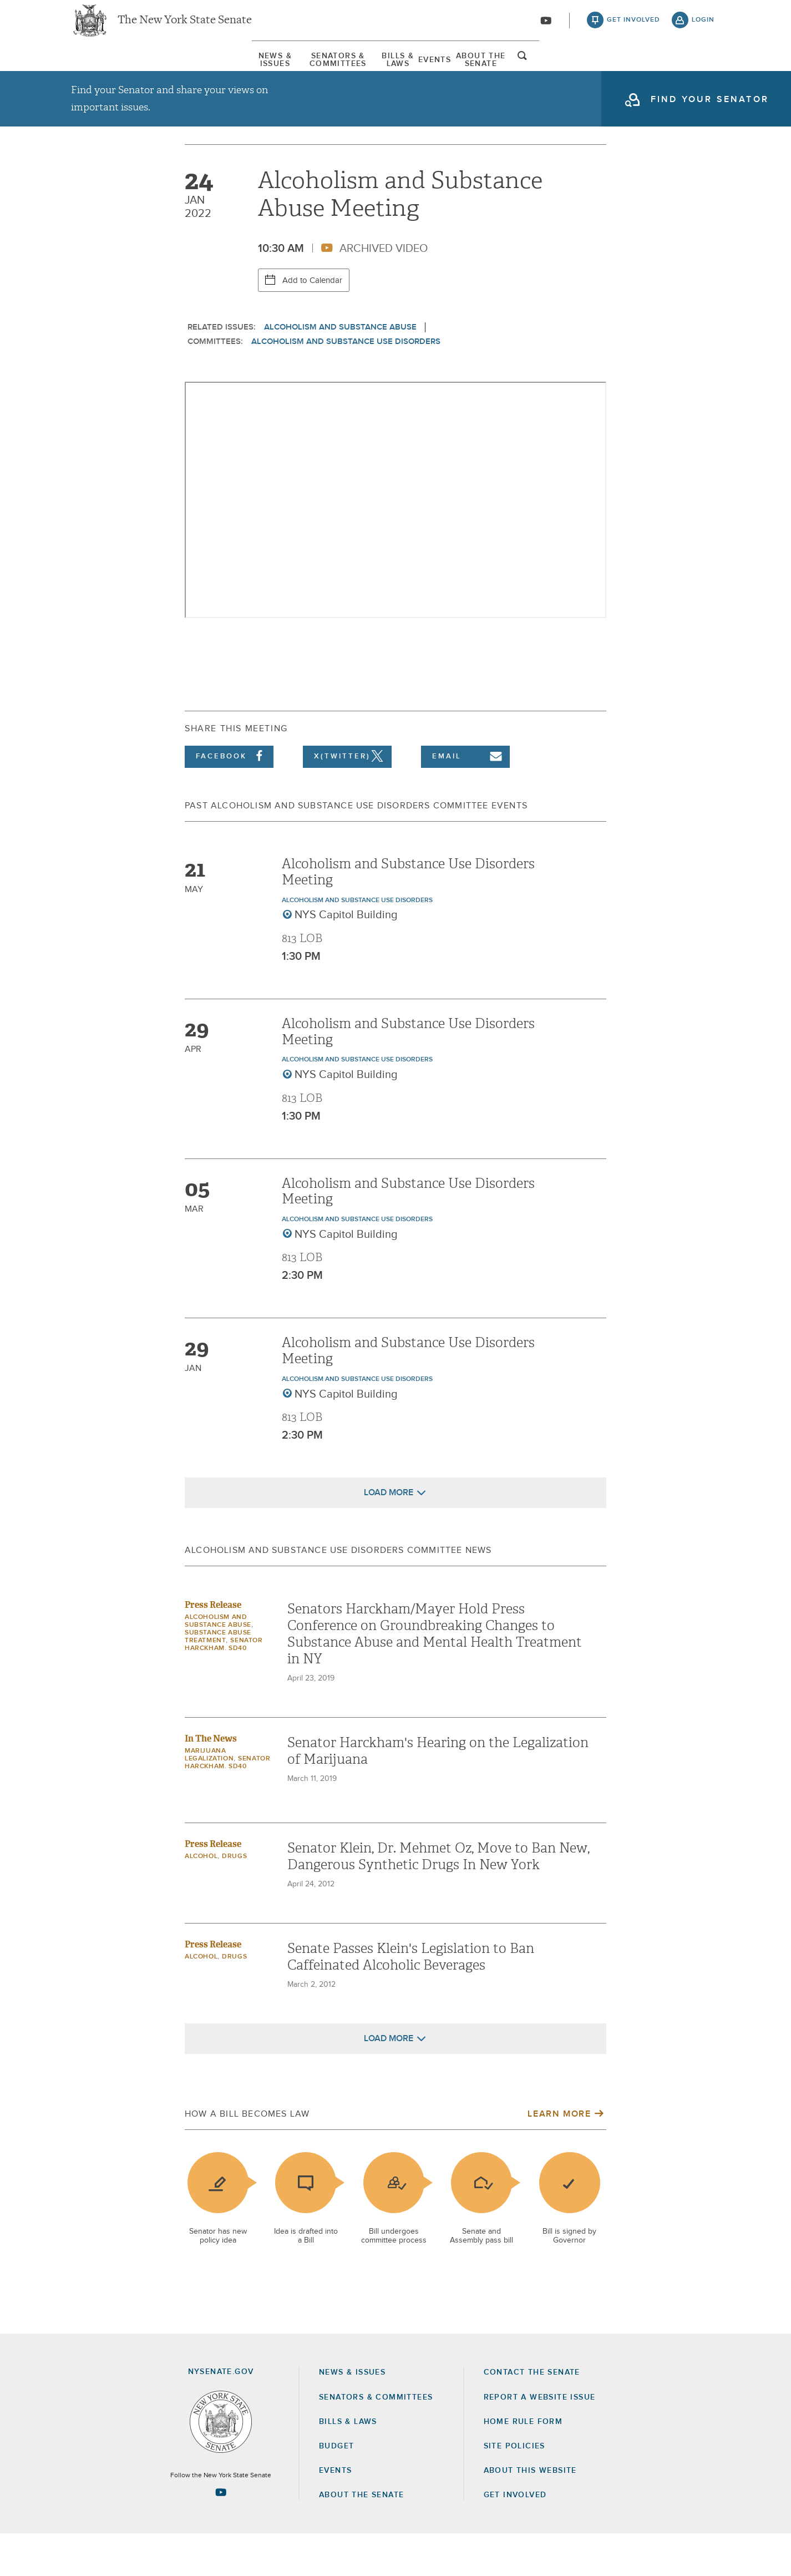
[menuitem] (104, 71)
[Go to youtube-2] (546, 28)
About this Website (530, 2512)
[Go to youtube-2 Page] (221, 2533)
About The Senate (612, 71)
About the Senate (361, 2537)
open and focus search (703, 73)
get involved (633, 27)
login (703, 27)
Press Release (213, 1647)
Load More (388, 1534)
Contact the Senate (532, 2414)
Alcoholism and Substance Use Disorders (345, 383)
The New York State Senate (185, 27)
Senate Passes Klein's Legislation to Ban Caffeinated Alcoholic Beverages (410, 1999)
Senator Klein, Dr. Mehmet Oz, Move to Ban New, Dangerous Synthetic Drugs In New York (438, 1898)
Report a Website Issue (540, 2439)
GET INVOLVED (515, 2537)
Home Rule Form (523, 2463)
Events (496, 71)
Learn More (559, 2156)
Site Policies (514, 2488)
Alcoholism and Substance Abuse (340, 369)
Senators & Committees (251, 71)
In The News (211, 1781)
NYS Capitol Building (346, 957)
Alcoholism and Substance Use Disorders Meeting (408, 913)
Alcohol (201, 1898)
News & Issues (104, 71)
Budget (336, 2488)
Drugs (234, 1898)
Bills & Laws (395, 71)
